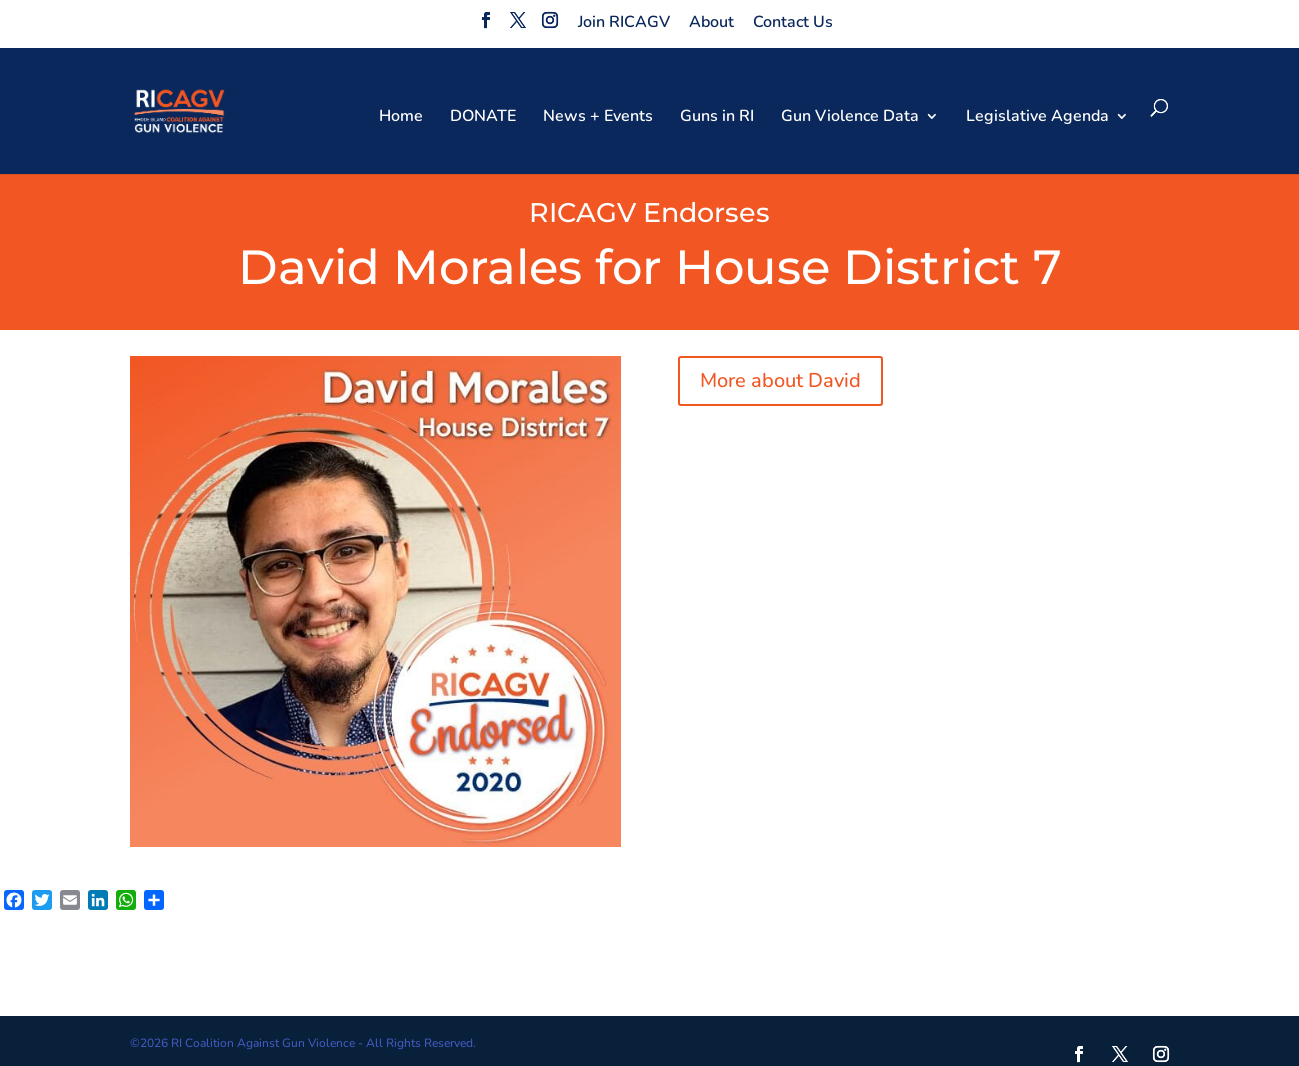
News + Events (598, 118)
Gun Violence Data (850, 118)
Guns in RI (717, 118)
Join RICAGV (624, 22)
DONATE (483, 118)
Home (401, 118)
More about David (780, 380)
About (711, 22)
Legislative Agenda (1037, 118)
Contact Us (793, 22)
